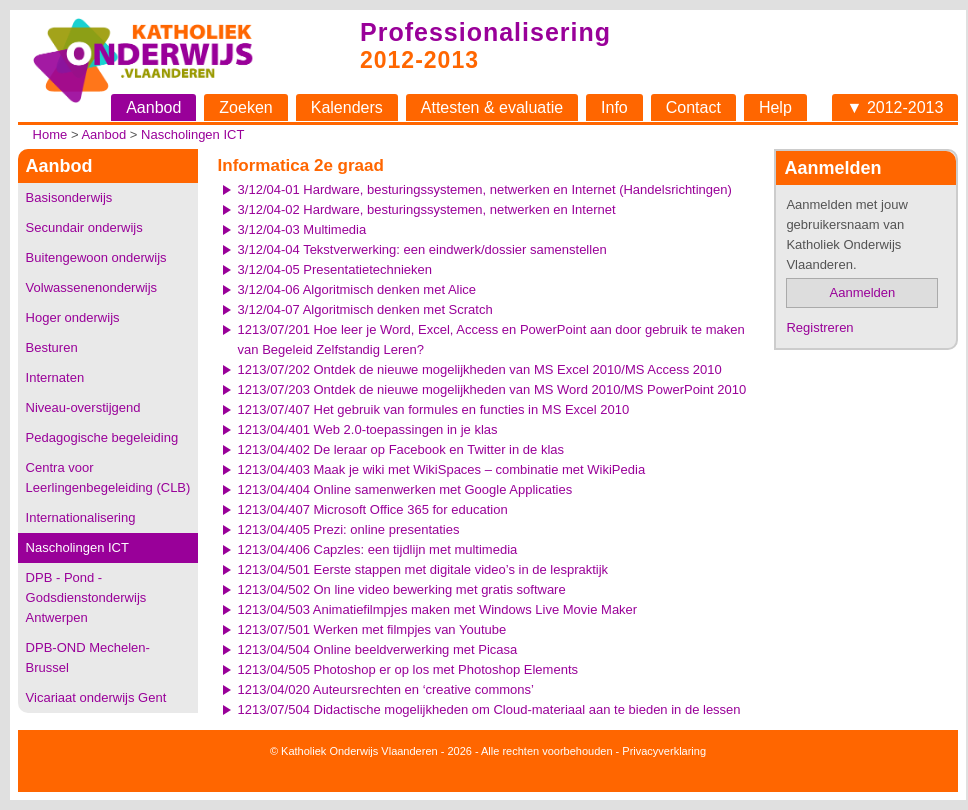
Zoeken (245, 107)
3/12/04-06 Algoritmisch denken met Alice (357, 289)
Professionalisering (485, 32)
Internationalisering (81, 517)
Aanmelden (863, 292)
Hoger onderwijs (73, 317)
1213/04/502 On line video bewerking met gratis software (402, 589)
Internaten (55, 377)
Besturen (52, 347)
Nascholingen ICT (192, 134)
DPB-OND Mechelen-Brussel (88, 657)
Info (614, 107)
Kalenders (347, 107)
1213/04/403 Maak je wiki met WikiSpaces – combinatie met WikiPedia (442, 469)
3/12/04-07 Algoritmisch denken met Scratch (365, 309)
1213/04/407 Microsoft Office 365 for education (373, 509)
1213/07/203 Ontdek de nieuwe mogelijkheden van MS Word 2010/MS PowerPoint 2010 (492, 389)
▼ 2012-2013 (895, 107)
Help (775, 107)
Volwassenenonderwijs (92, 287)
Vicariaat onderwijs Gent (96, 697)
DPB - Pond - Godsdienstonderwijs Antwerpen (86, 597)
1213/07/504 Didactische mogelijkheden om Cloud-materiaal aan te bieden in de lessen (489, 709)
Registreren (819, 327)
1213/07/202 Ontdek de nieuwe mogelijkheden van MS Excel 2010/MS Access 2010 (480, 369)
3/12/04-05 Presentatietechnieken (335, 269)
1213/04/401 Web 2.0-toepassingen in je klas (368, 429)
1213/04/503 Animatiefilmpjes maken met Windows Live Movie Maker (438, 609)
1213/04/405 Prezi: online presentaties (349, 529)
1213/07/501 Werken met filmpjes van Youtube (372, 629)
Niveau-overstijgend (83, 407)
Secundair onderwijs (84, 227)
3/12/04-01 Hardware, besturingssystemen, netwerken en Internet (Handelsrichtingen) (485, 189)
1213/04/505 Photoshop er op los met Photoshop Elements (408, 669)
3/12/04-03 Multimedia (302, 229)
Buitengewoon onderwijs (96, 257)
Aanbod (153, 107)
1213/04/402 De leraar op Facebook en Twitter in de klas (401, 449)
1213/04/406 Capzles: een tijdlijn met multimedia (378, 549)
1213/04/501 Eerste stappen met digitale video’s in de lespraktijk (423, 569)
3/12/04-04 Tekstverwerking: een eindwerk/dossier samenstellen (422, 249)
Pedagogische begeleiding (102, 437)
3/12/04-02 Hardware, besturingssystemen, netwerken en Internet (427, 209)
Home (50, 134)
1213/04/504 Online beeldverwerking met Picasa (378, 649)
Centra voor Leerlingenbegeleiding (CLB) (108, 477)
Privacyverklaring (664, 751)
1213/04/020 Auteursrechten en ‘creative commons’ (386, 689)
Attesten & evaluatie (492, 107)
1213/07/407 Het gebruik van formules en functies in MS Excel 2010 (434, 409)
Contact (693, 107)
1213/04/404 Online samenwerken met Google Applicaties (405, 489)
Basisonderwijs (69, 197)
